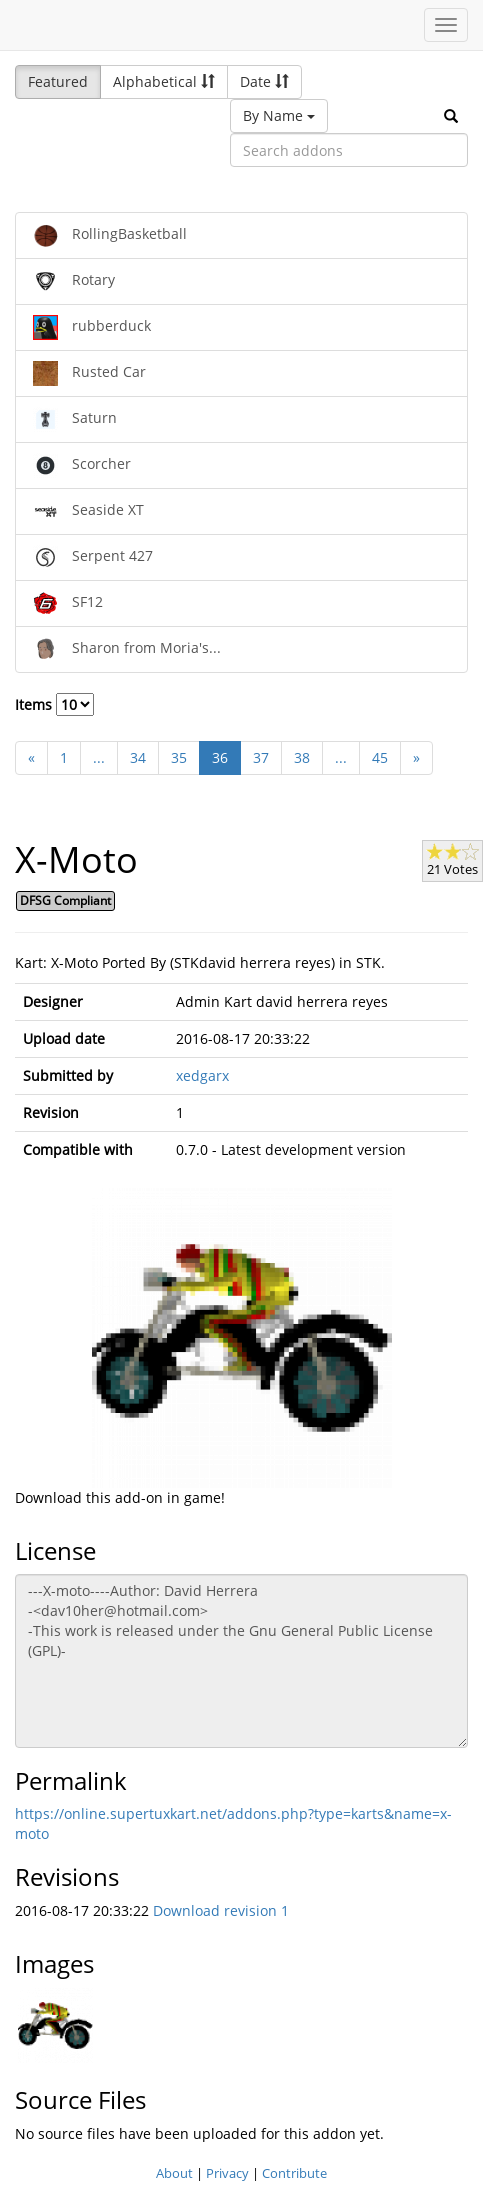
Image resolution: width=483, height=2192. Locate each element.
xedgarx (202, 1075)
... (99, 757)
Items (54, 704)
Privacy (227, 2173)
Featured (58, 81)
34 (138, 757)
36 (220, 757)
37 (261, 757)
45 (380, 757)
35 (179, 757)
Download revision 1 (221, 1910)
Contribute (294, 2173)
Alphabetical (164, 81)
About (174, 2173)
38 (302, 757)
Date (264, 81)
